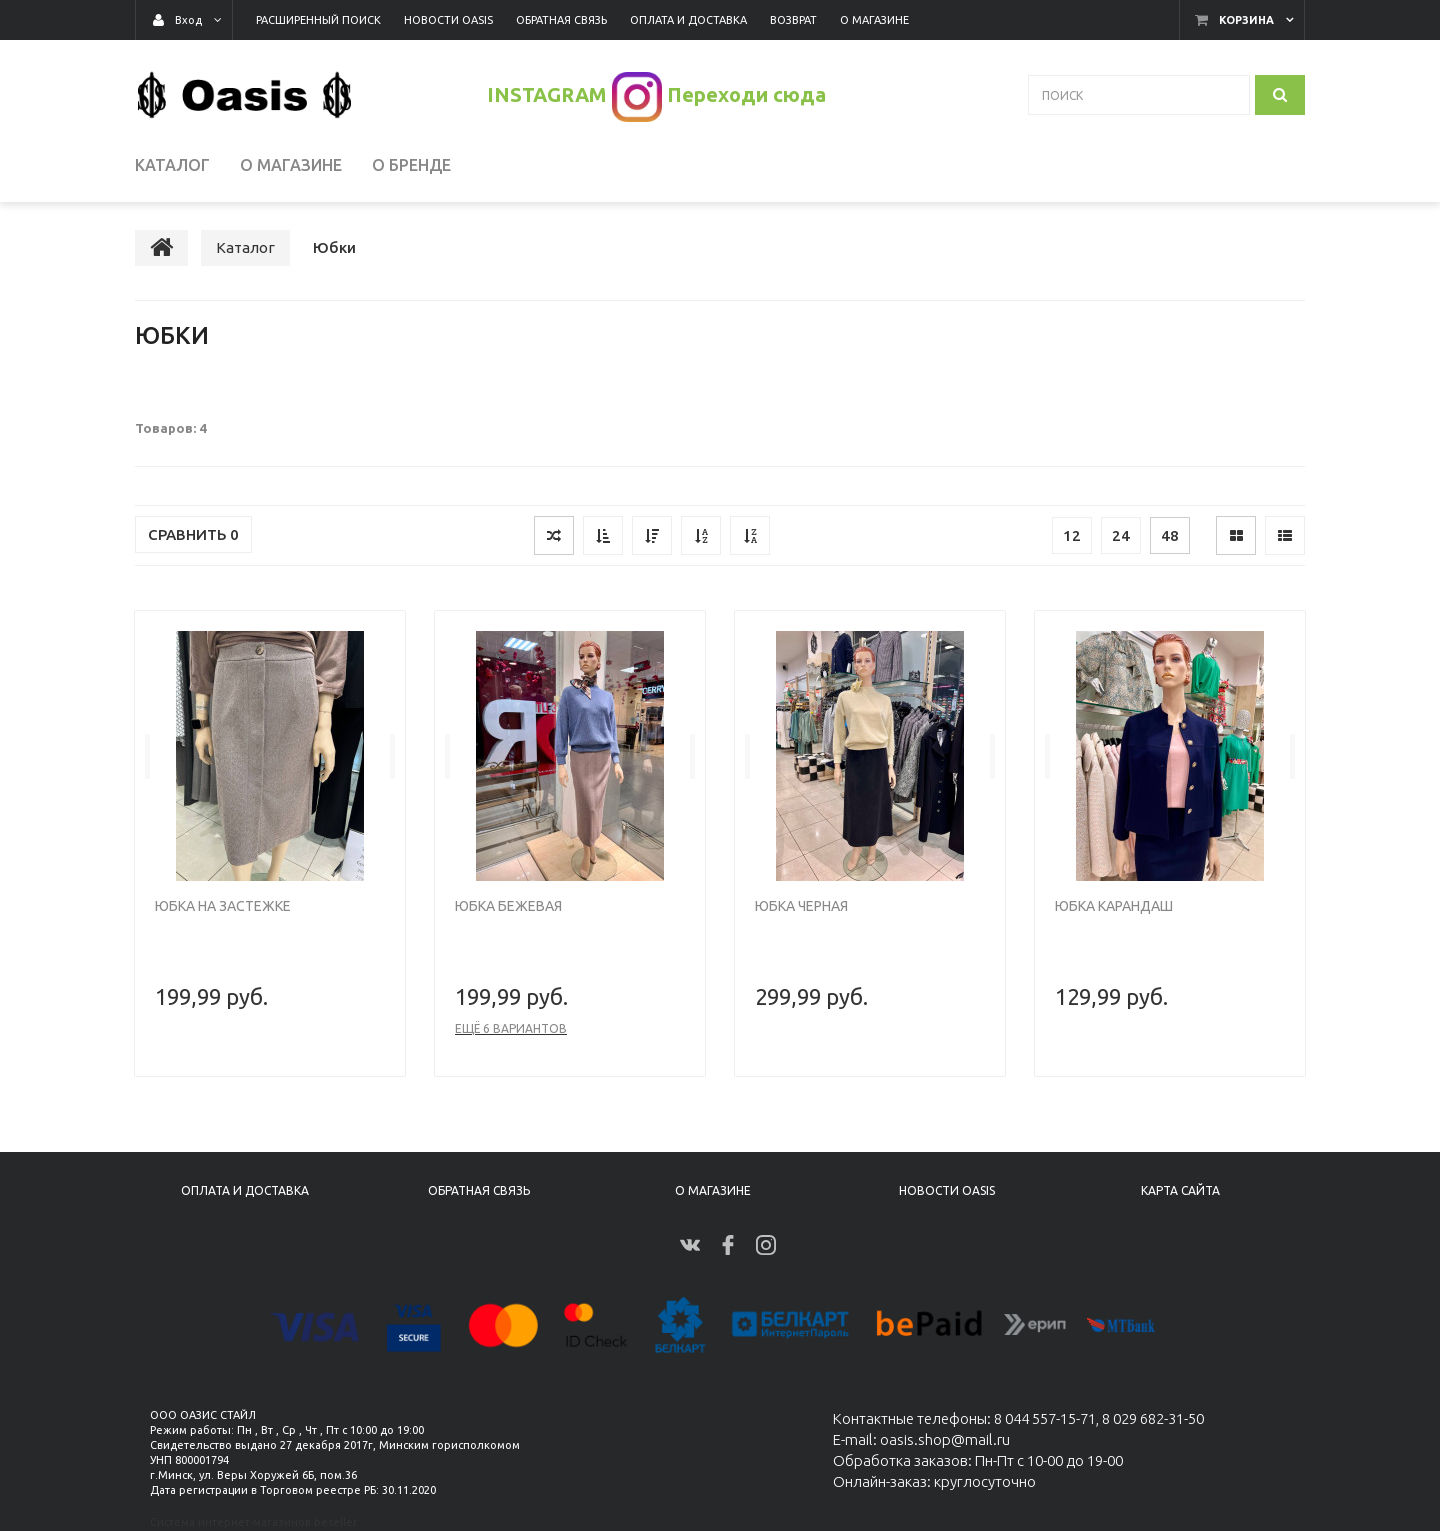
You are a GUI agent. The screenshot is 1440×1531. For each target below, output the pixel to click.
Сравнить (193, 536)
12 (1072, 537)
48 (1170, 537)
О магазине (713, 1191)
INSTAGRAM (547, 94)
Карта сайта (1180, 1191)
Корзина (1246, 20)
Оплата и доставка (245, 1191)
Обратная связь (479, 1191)
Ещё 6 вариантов (511, 1030)
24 (1121, 537)
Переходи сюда (746, 94)
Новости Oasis (947, 1191)
